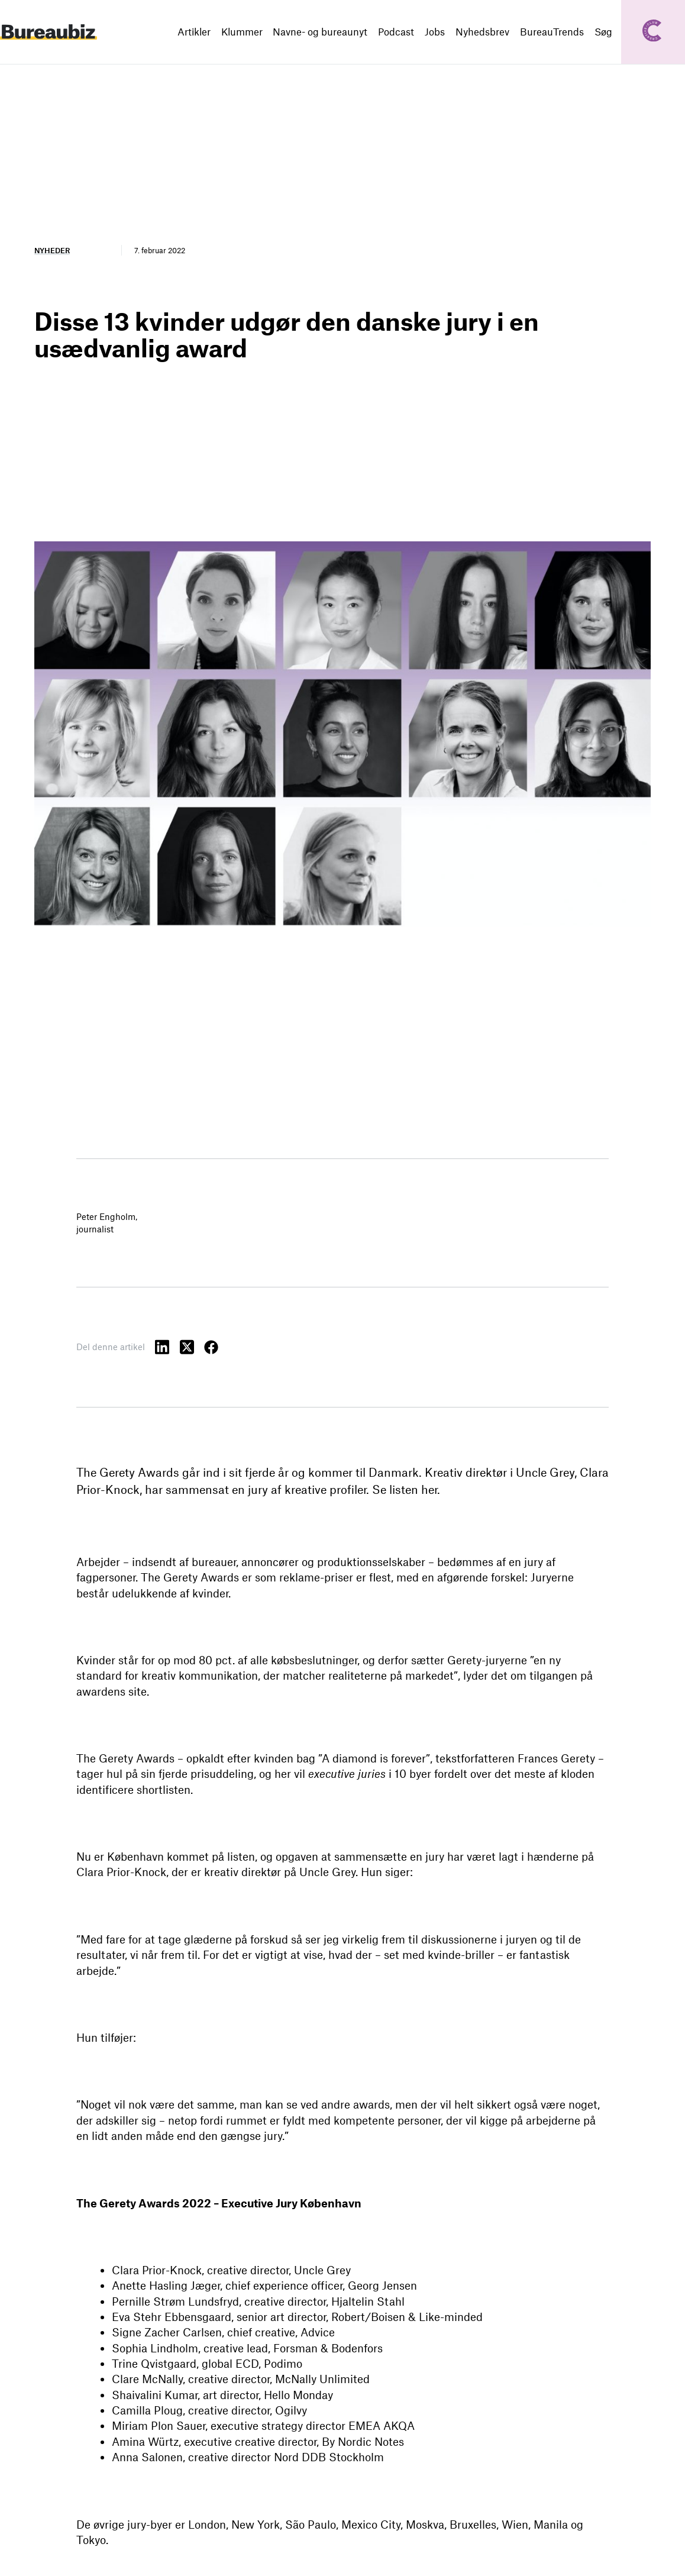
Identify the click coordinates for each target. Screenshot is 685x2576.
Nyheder (52, 250)
